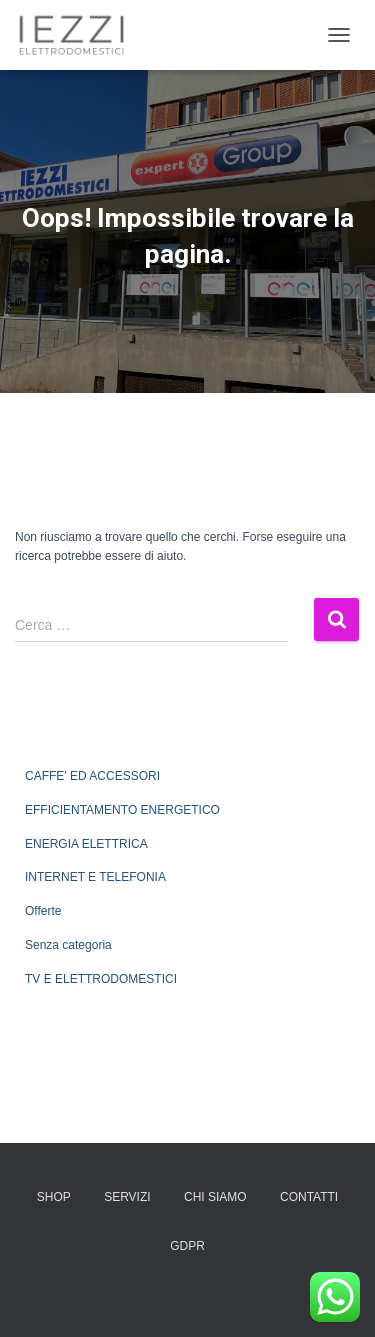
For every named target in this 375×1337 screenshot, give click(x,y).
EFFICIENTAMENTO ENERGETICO (122, 810)
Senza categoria (68, 945)
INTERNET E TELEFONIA (95, 877)
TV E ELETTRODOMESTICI (101, 979)
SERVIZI (127, 1197)
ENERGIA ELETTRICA (86, 844)
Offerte (43, 911)
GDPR (187, 1246)
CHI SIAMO (215, 1197)
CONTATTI (309, 1197)
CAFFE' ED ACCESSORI (92, 776)
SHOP (54, 1197)
